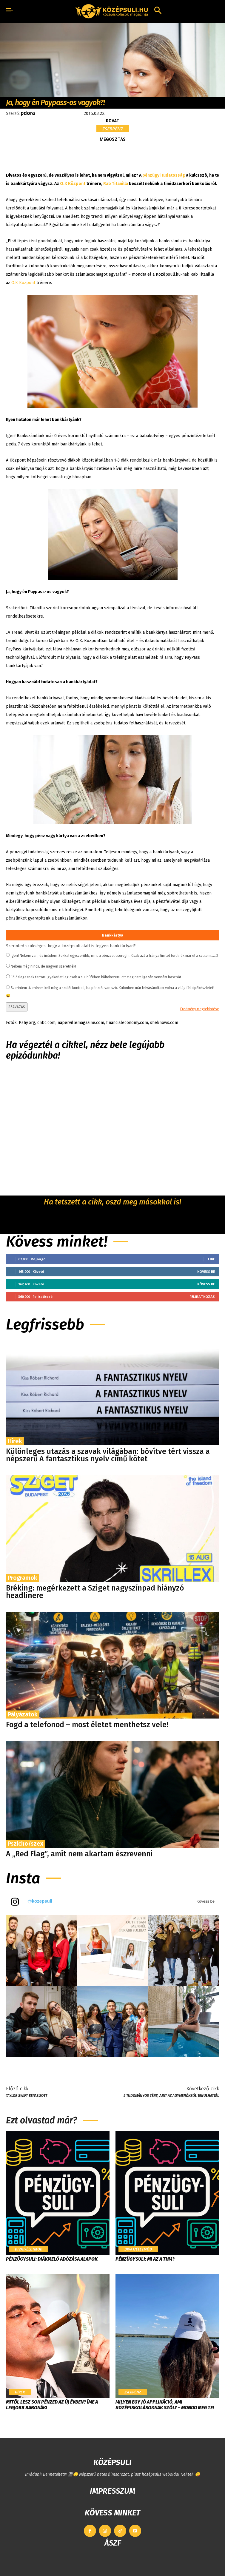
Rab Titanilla (115, 183)
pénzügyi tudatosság (163, 175)
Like (211, 1259)
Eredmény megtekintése (199, 1009)
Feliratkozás (202, 1296)
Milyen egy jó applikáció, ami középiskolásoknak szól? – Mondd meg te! (164, 2404)
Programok (22, 1577)
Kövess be (206, 1271)
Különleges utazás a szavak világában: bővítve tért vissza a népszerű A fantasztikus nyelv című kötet (108, 1455)
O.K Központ (72, 183)
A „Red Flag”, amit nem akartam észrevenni (79, 1854)
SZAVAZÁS (16, 1007)
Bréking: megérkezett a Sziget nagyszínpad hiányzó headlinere (95, 1592)
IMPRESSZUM (112, 2491)
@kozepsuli (39, 1901)
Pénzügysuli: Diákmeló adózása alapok (52, 2259)
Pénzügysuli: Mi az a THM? (145, 2259)
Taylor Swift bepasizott (26, 2096)
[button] (158, 11)
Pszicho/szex (25, 1843)
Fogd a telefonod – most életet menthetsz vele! (87, 1724)
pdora (28, 113)
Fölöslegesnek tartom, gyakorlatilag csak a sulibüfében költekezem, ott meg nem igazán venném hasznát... (97, 977)
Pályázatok (23, 1714)
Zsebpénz (112, 128)
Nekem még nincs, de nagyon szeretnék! (43, 966)
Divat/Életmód (28, 2249)
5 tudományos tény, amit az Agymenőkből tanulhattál (171, 2096)
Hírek (15, 1441)
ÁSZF (112, 2543)
